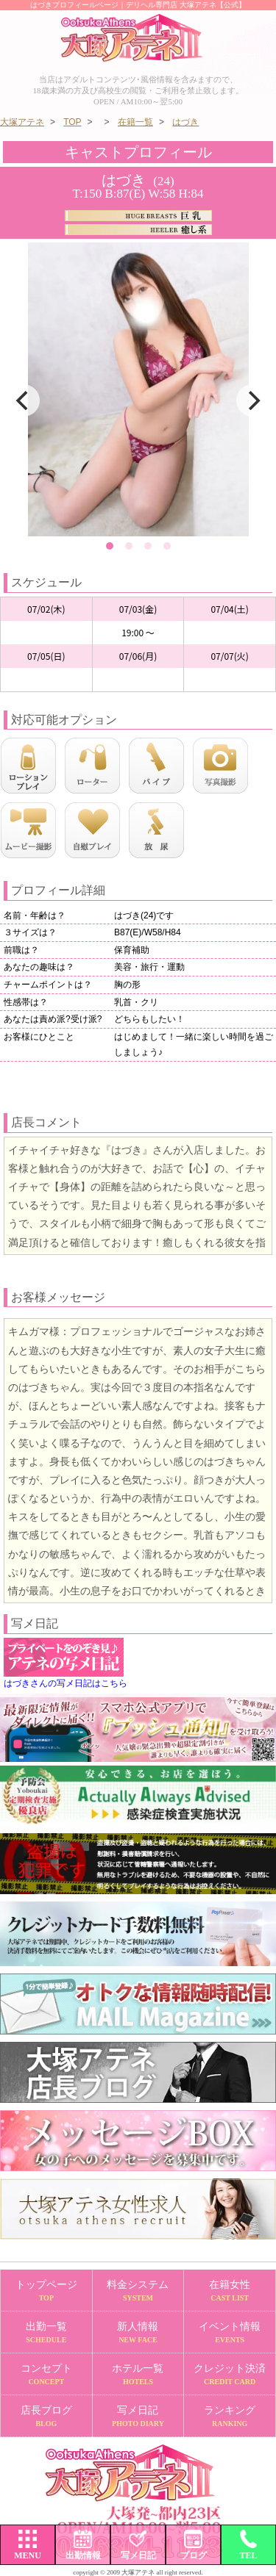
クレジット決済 (229, 2375)
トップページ (46, 2291)
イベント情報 (229, 2333)
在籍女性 (229, 2291)
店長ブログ (46, 2417)
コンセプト (46, 2375)
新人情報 (138, 2333)
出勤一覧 (46, 2333)
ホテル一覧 (138, 2375)
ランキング (229, 2417)
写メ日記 (138, 2417)
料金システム (138, 2291)
